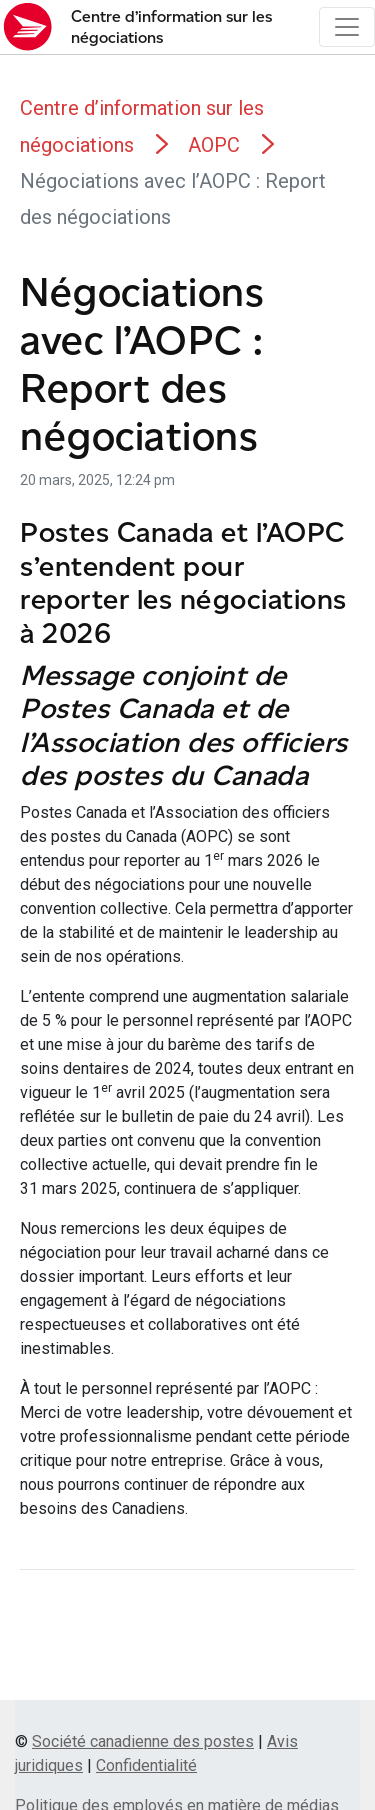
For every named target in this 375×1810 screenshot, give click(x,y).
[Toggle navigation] (347, 27)
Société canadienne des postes (143, 1741)
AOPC (214, 145)
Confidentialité (146, 1765)
